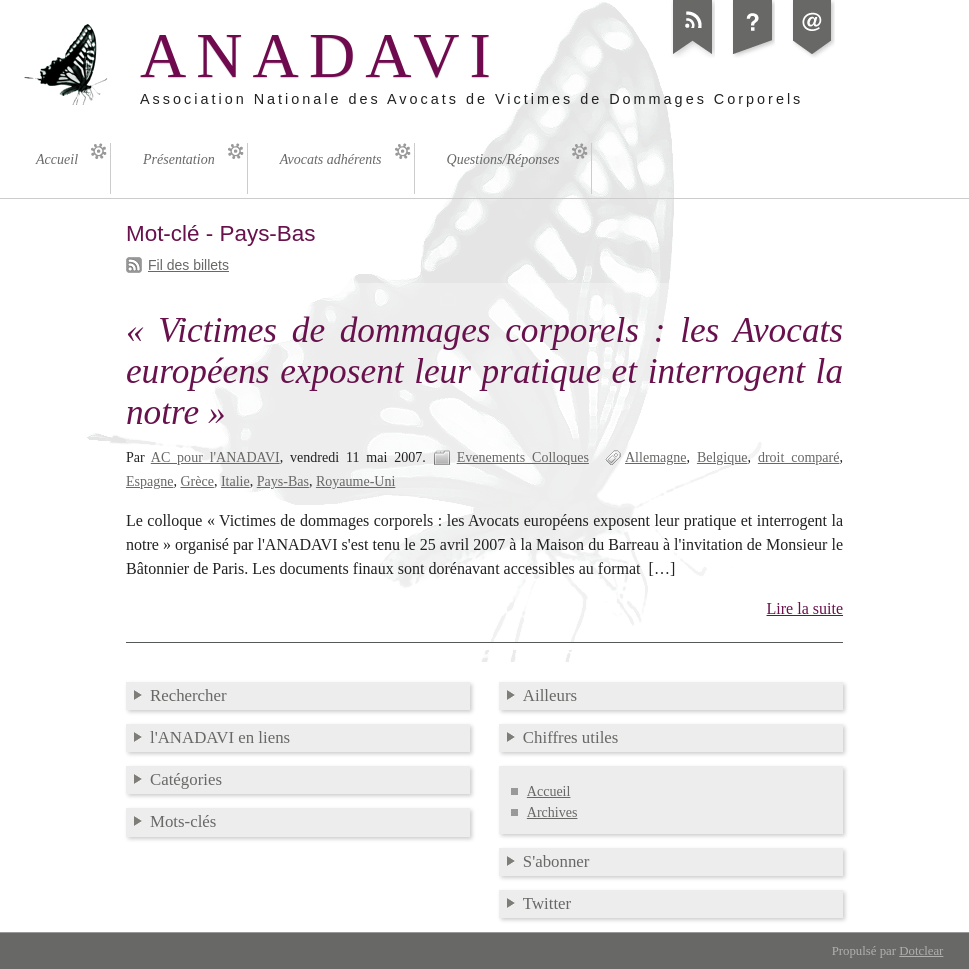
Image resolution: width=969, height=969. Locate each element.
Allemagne (656, 457)
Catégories (186, 779)
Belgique (722, 457)
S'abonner (556, 861)
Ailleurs (550, 695)
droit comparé (799, 457)
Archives (552, 812)
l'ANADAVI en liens (220, 737)
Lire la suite (805, 608)
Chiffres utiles (571, 737)
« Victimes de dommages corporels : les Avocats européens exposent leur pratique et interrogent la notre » (484, 372)
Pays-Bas (283, 481)
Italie (235, 481)
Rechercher (188, 695)
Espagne (149, 481)
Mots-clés (183, 821)
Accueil (549, 791)
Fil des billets (188, 265)
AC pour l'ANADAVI (215, 457)
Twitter (547, 903)
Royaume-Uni (355, 481)
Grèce (196, 481)
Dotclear (921, 951)
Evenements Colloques (523, 457)
